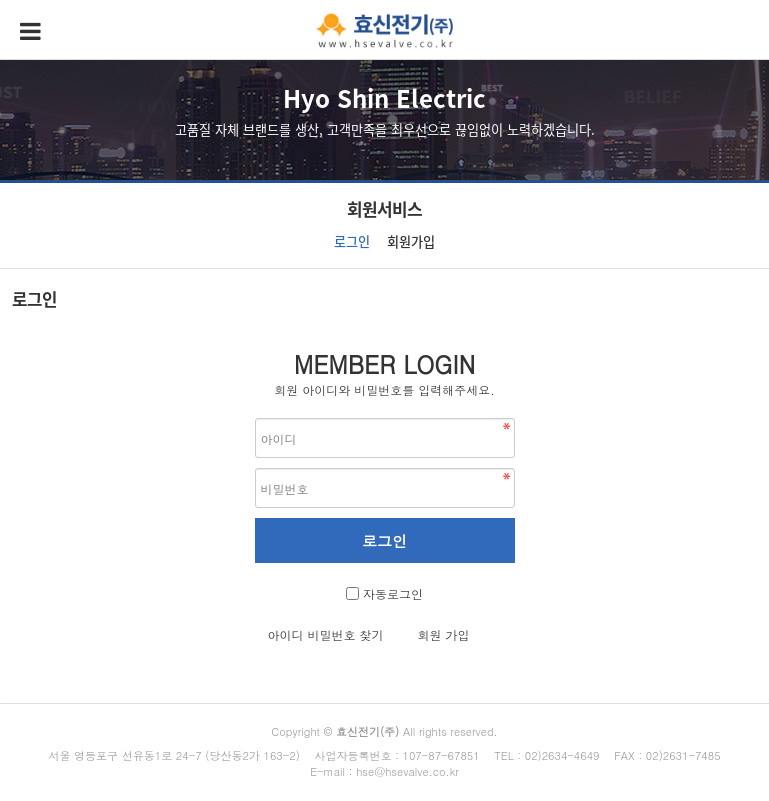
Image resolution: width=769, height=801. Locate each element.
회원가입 (411, 241)
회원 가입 (443, 634)
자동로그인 (393, 593)
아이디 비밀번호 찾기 (325, 634)
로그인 (352, 241)
